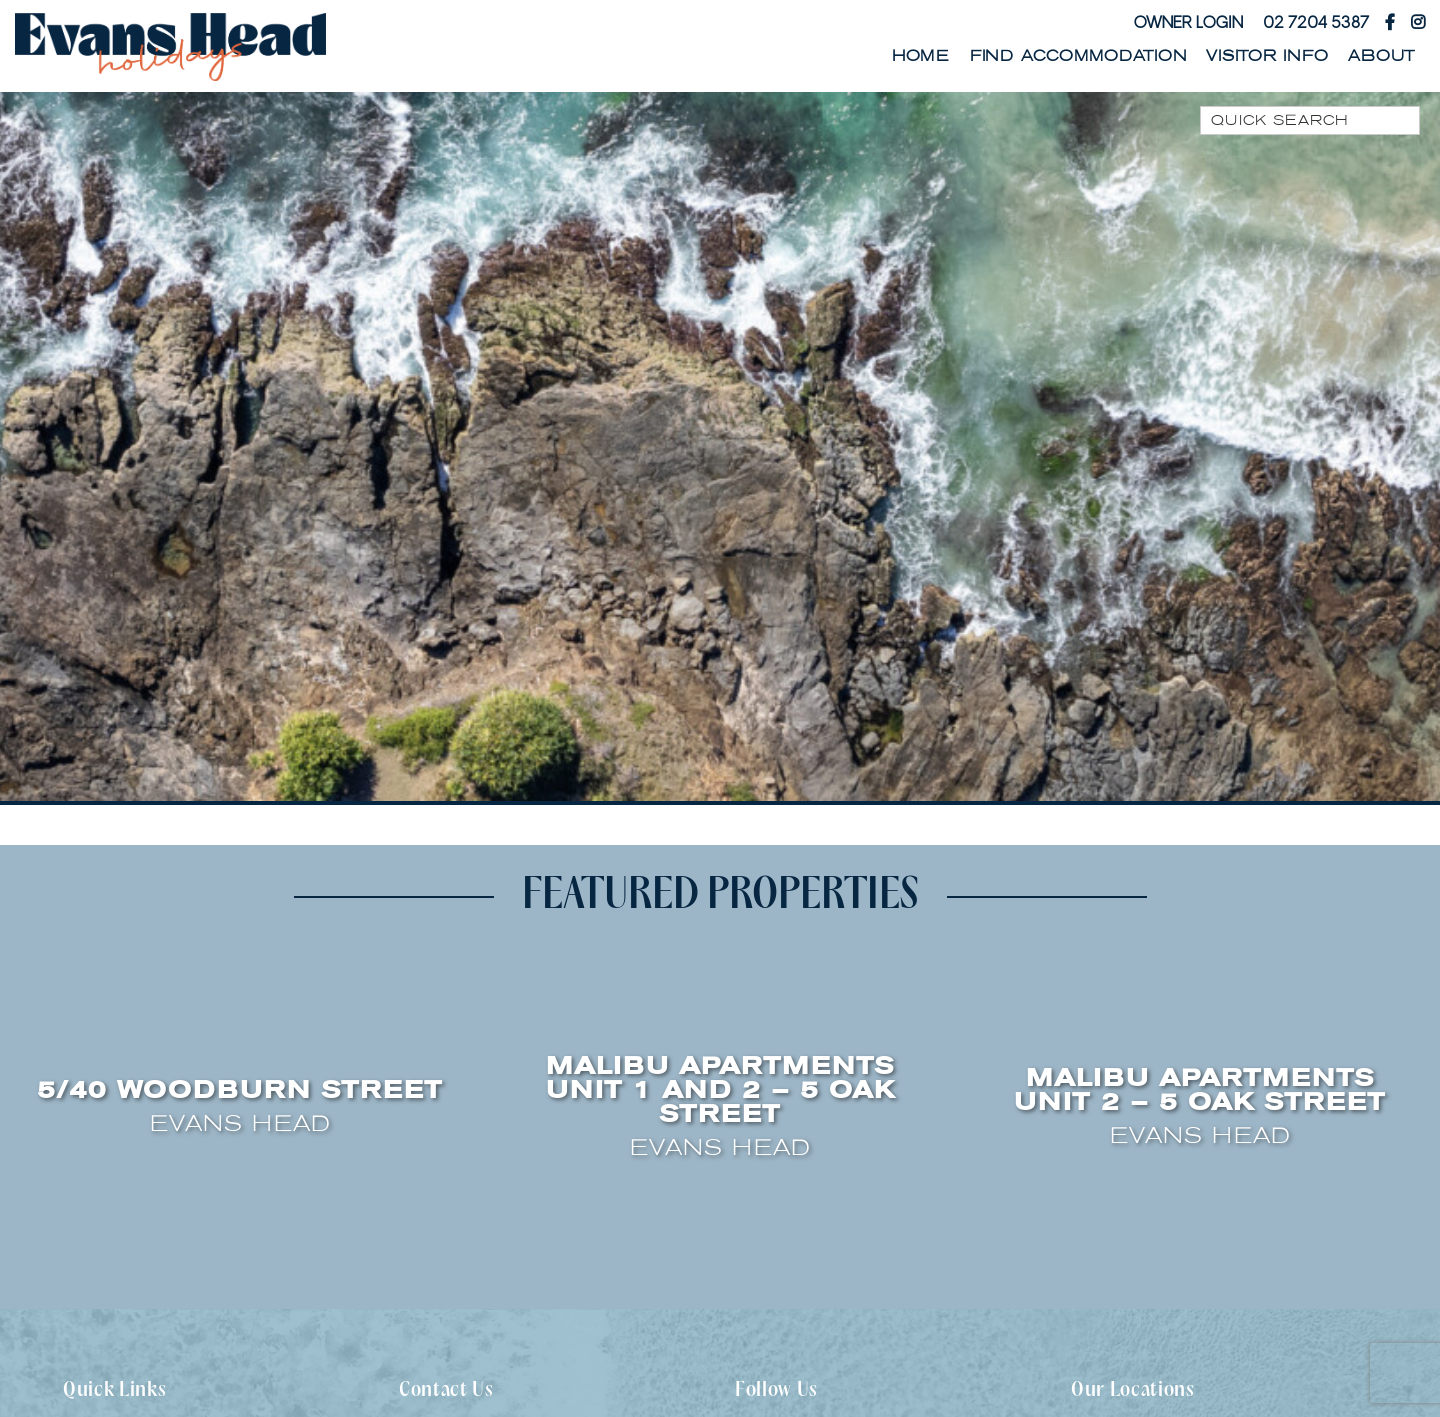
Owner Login (1188, 22)
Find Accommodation (1078, 56)
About (1381, 56)
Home (921, 56)
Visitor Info (1267, 56)
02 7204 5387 (1316, 22)
